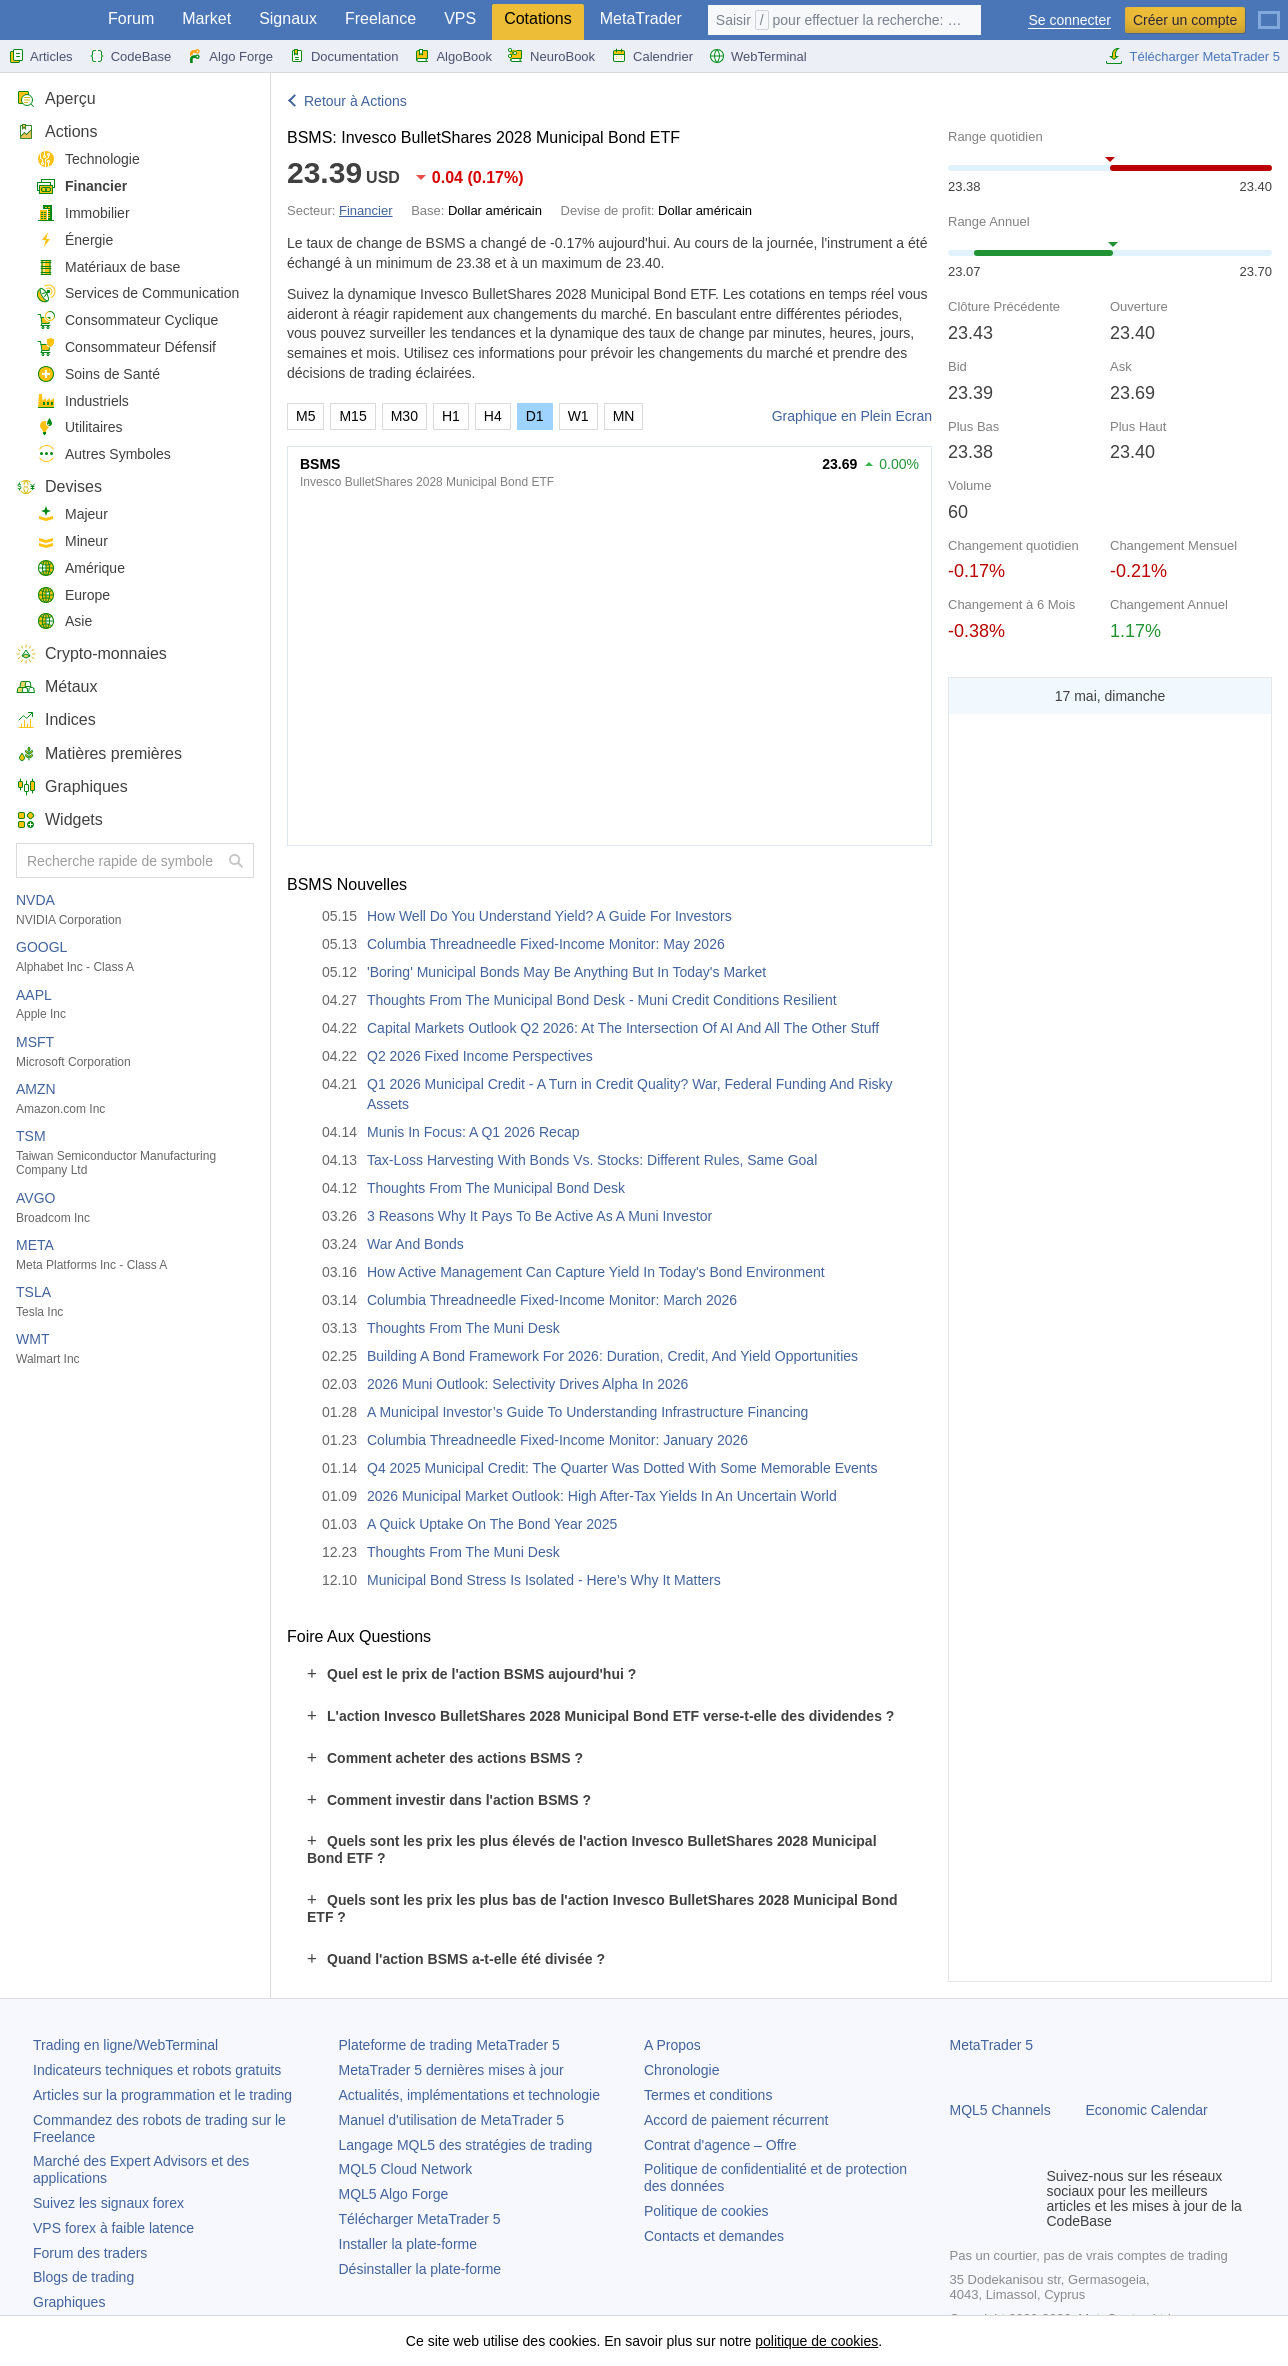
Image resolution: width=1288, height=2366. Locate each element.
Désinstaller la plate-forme (420, 2269)
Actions (56, 131)
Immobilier (83, 213)
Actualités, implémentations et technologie (469, 2095)
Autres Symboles (103, 454)
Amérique (80, 568)
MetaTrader (641, 18)
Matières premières (99, 753)
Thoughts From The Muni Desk (463, 1328)
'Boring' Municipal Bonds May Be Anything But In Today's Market (566, 972)
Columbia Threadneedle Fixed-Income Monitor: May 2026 (546, 944)
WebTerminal (758, 56)
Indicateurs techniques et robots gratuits (157, 2070)
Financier (81, 186)
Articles (40, 56)
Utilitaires (79, 427)
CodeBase (130, 56)
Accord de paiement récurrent (736, 2120)
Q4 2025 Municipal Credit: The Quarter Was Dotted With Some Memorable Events (622, 1468)
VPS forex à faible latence (113, 2228)
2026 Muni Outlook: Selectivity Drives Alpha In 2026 (527, 1384)
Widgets (59, 819)
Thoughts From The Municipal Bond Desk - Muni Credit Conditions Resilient (602, 1000)
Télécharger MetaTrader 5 (1192, 56)
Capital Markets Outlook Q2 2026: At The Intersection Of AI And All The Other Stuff (623, 1028)
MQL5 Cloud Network (406, 2169)
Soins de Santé (98, 374)
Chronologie (682, 2070)
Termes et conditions (708, 2095)
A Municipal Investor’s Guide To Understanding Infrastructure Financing (587, 1412)
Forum (131, 18)
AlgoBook (453, 56)
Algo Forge (230, 56)
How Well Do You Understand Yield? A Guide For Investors (549, 916)
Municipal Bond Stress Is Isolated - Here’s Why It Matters (544, 1580)
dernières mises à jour (451, 2070)
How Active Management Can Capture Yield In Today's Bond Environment (596, 1272)
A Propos (672, 2045)
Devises (59, 486)
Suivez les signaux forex (108, 2203)
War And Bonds (415, 1244)
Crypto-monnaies (91, 653)
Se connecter (1069, 20)
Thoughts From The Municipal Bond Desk (496, 1188)
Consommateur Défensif (126, 347)
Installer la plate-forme (408, 2244)
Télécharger (420, 2219)
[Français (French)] (1269, 12)
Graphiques (72, 786)
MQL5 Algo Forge (394, 2194)
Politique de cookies (706, 2211)
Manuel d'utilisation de (452, 2120)
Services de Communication (137, 293)
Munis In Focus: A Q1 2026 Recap (473, 1132)
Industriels (82, 401)
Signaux (288, 18)
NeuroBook (551, 56)
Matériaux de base (108, 267)
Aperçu (56, 98)
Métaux (56, 686)
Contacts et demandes (714, 2236)
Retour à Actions (355, 101)
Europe (73, 595)
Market (206, 18)
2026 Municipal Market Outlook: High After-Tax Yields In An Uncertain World (602, 1496)
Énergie (74, 240)
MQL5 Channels (1000, 2110)
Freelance (380, 18)
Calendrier (652, 56)
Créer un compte (1185, 20)
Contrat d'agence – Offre (720, 2145)
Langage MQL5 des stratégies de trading (466, 2145)
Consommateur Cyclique (127, 320)
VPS (460, 18)
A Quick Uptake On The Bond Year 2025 (492, 1524)
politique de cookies (816, 2341)
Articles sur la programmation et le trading (162, 2095)
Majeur (72, 514)
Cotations (538, 18)
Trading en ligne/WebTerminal (125, 2045)
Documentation (343, 56)
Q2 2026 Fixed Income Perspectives (480, 1056)
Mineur (72, 541)
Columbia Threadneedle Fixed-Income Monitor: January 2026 (557, 1440)
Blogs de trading (83, 2277)
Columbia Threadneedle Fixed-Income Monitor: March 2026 (552, 1300)
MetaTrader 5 (992, 2045)
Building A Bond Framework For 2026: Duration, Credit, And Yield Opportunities (612, 1356)
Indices (56, 719)
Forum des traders (90, 2253)
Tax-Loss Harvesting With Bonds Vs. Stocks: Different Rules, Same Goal (592, 1160)
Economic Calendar (1147, 2110)
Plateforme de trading (449, 2045)
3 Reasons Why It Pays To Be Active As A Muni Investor (539, 1216)
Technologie (88, 159)
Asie (64, 621)
